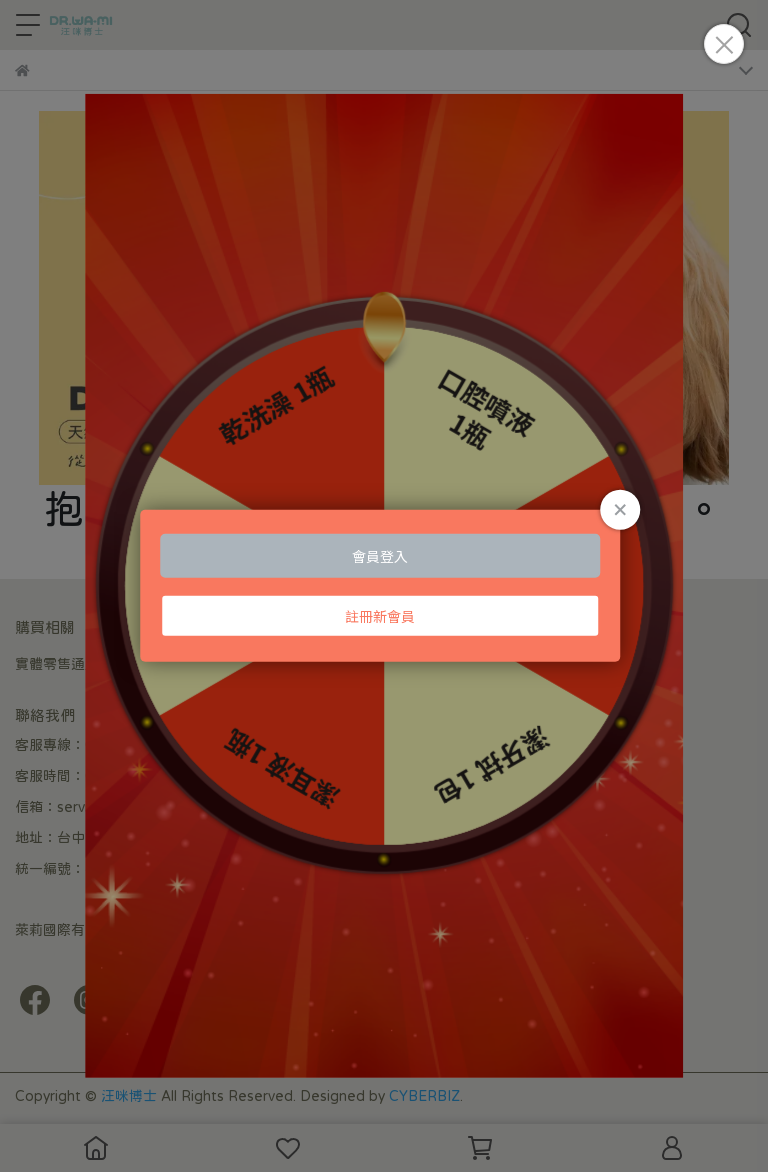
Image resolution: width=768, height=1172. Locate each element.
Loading (384, 586)
